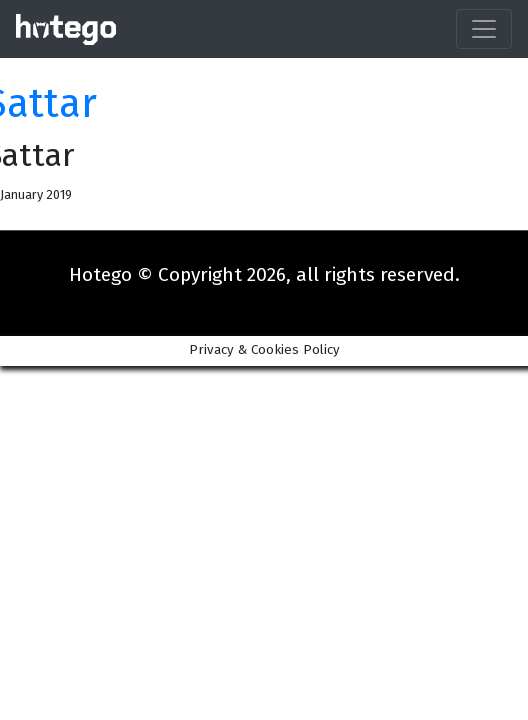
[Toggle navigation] (484, 29)
